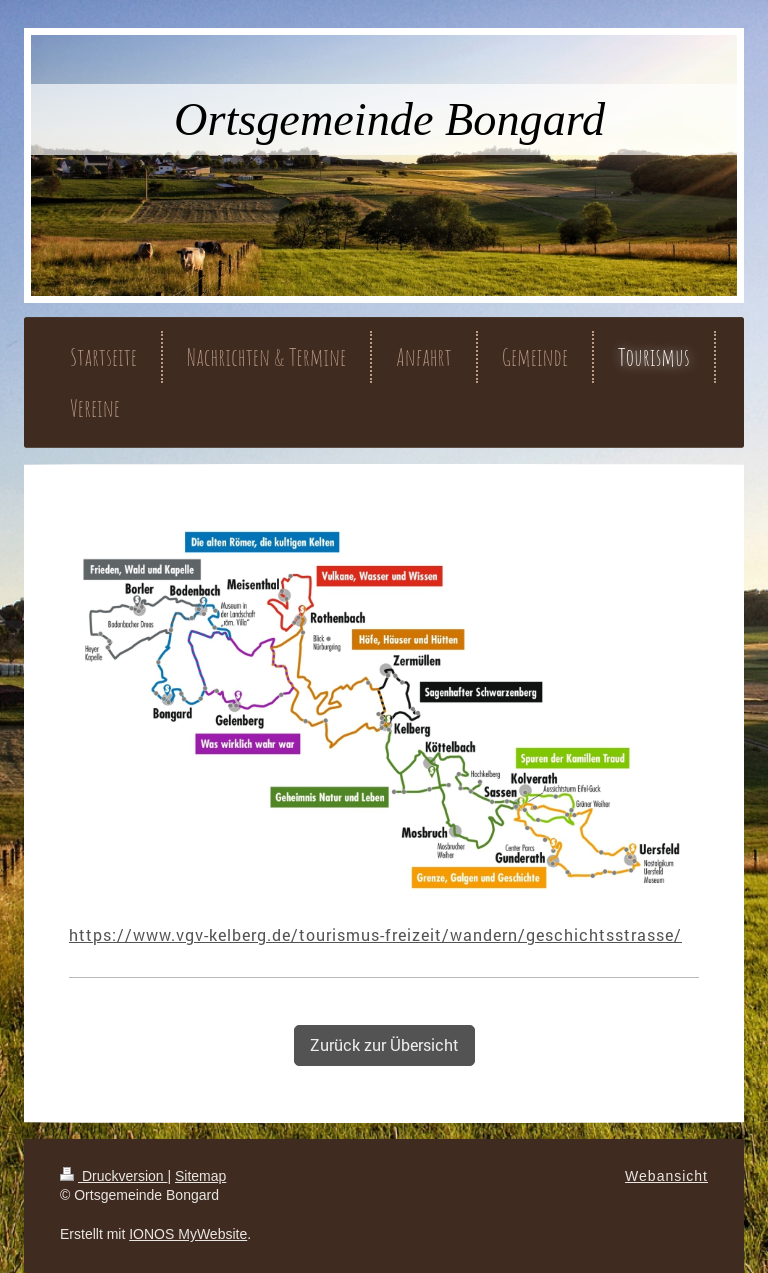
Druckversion (113, 1176)
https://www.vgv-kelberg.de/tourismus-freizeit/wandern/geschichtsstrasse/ (375, 934)
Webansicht (666, 1176)
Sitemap (200, 1176)
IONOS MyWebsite (188, 1234)
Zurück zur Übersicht (384, 1044)
